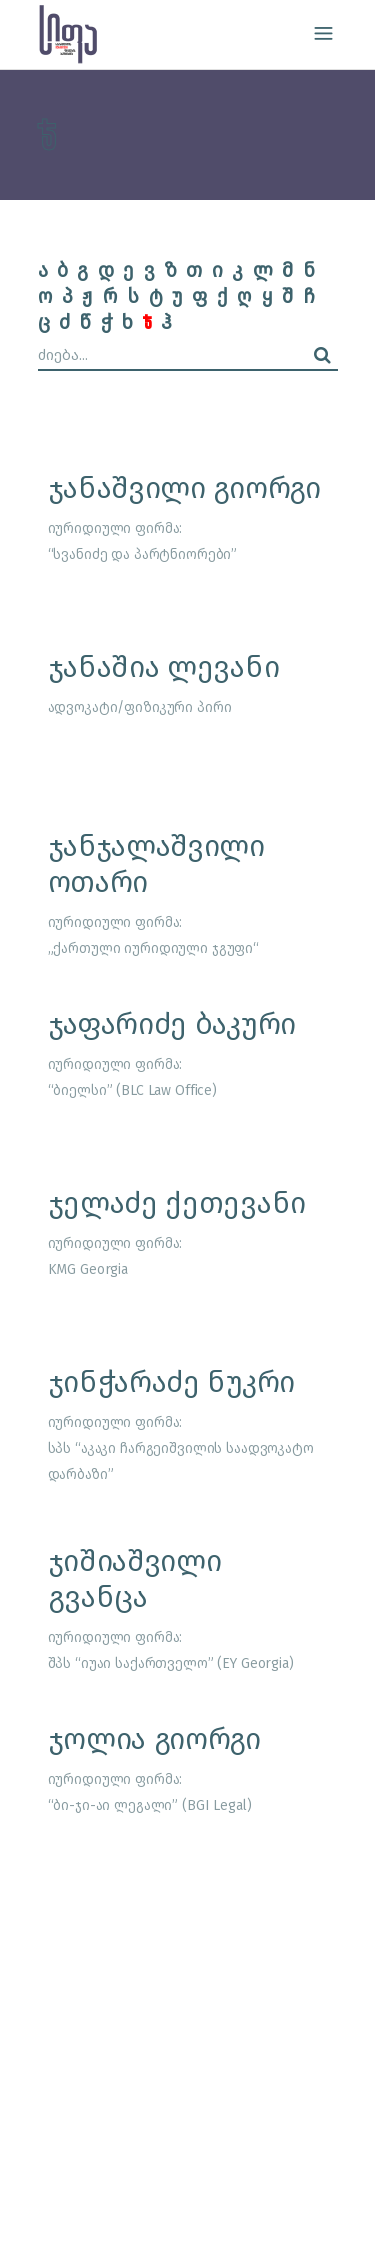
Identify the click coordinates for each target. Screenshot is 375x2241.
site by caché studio (124, 2202)
